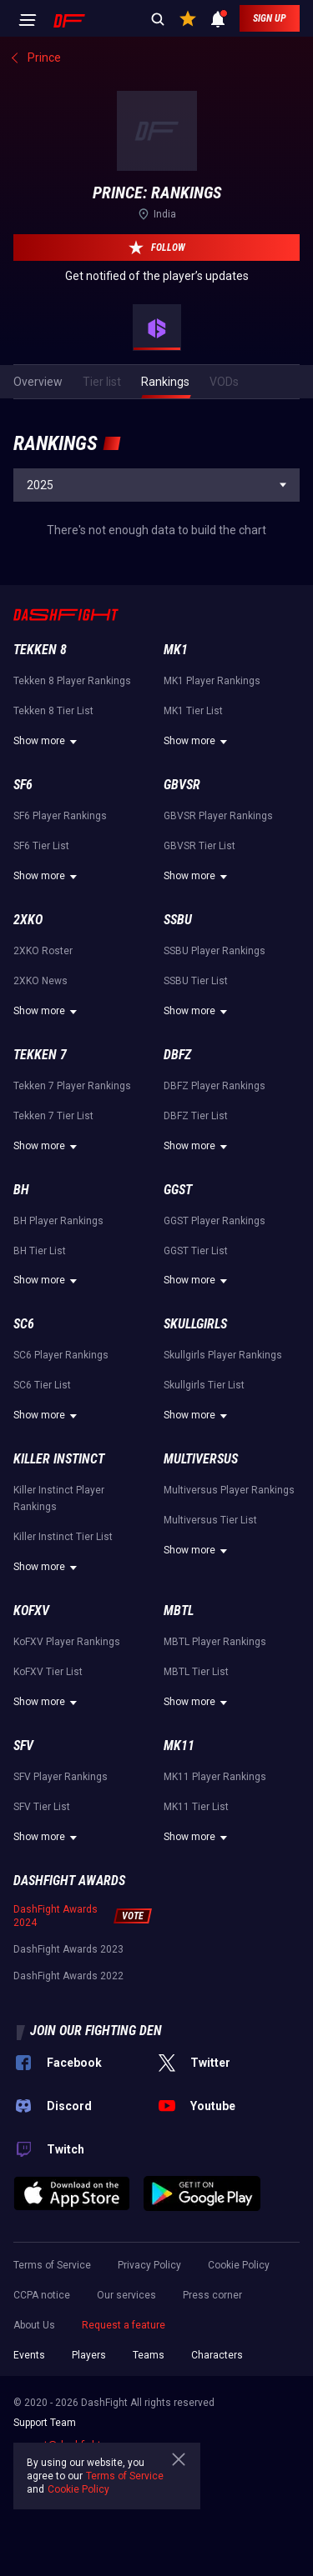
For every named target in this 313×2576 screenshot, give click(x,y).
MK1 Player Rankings (212, 681)
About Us (34, 2325)
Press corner (212, 2295)
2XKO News (40, 981)
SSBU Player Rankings (214, 951)
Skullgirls (195, 1324)
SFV (23, 1745)
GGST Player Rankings (214, 1221)
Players (89, 2355)
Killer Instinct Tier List (63, 1537)
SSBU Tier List (196, 981)
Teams (148, 2355)
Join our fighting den (96, 2030)
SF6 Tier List (41, 846)
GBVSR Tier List (199, 846)
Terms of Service (52, 2265)
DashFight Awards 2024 (55, 1915)
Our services (126, 2295)
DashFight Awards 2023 (68, 1949)
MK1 (176, 650)
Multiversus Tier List (210, 1520)
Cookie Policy (239, 2265)
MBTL (179, 1610)
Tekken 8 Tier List (53, 711)
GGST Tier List (196, 1251)
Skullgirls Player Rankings (223, 1355)
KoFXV (31, 1610)
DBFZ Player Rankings (214, 1086)
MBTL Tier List (196, 1672)
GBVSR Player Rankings (218, 816)
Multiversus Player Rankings (229, 1490)
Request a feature (123, 2325)
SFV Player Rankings (60, 1777)
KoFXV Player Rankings (66, 1642)
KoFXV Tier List (48, 1672)
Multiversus (201, 1459)
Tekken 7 (40, 1055)
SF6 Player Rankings (60, 816)
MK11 (179, 1745)
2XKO (28, 920)
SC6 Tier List (42, 1385)
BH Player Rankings (58, 1221)
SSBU (178, 920)
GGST (178, 1190)
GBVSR (182, 785)
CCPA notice (41, 2295)
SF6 (23, 785)
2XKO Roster (43, 951)
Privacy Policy (149, 2265)
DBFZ (177, 1055)
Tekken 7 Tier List (53, 1116)
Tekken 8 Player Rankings (72, 681)
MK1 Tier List (193, 711)
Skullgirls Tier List (204, 1385)
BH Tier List (39, 1251)
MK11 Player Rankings (215, 1777)
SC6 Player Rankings (61, 1355)
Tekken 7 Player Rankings (72, 1086)
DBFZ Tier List (196, 1116)
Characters (217, 2355)
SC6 (23, 1324)
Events (29, 2355)
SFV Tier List (41, 1807)
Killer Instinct (58, 1459)
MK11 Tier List (196, 1807)
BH (21, 1190)
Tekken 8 (40, 650)
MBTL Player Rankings (215, 1642)
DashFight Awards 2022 (68, 1976)
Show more (47, 741)
